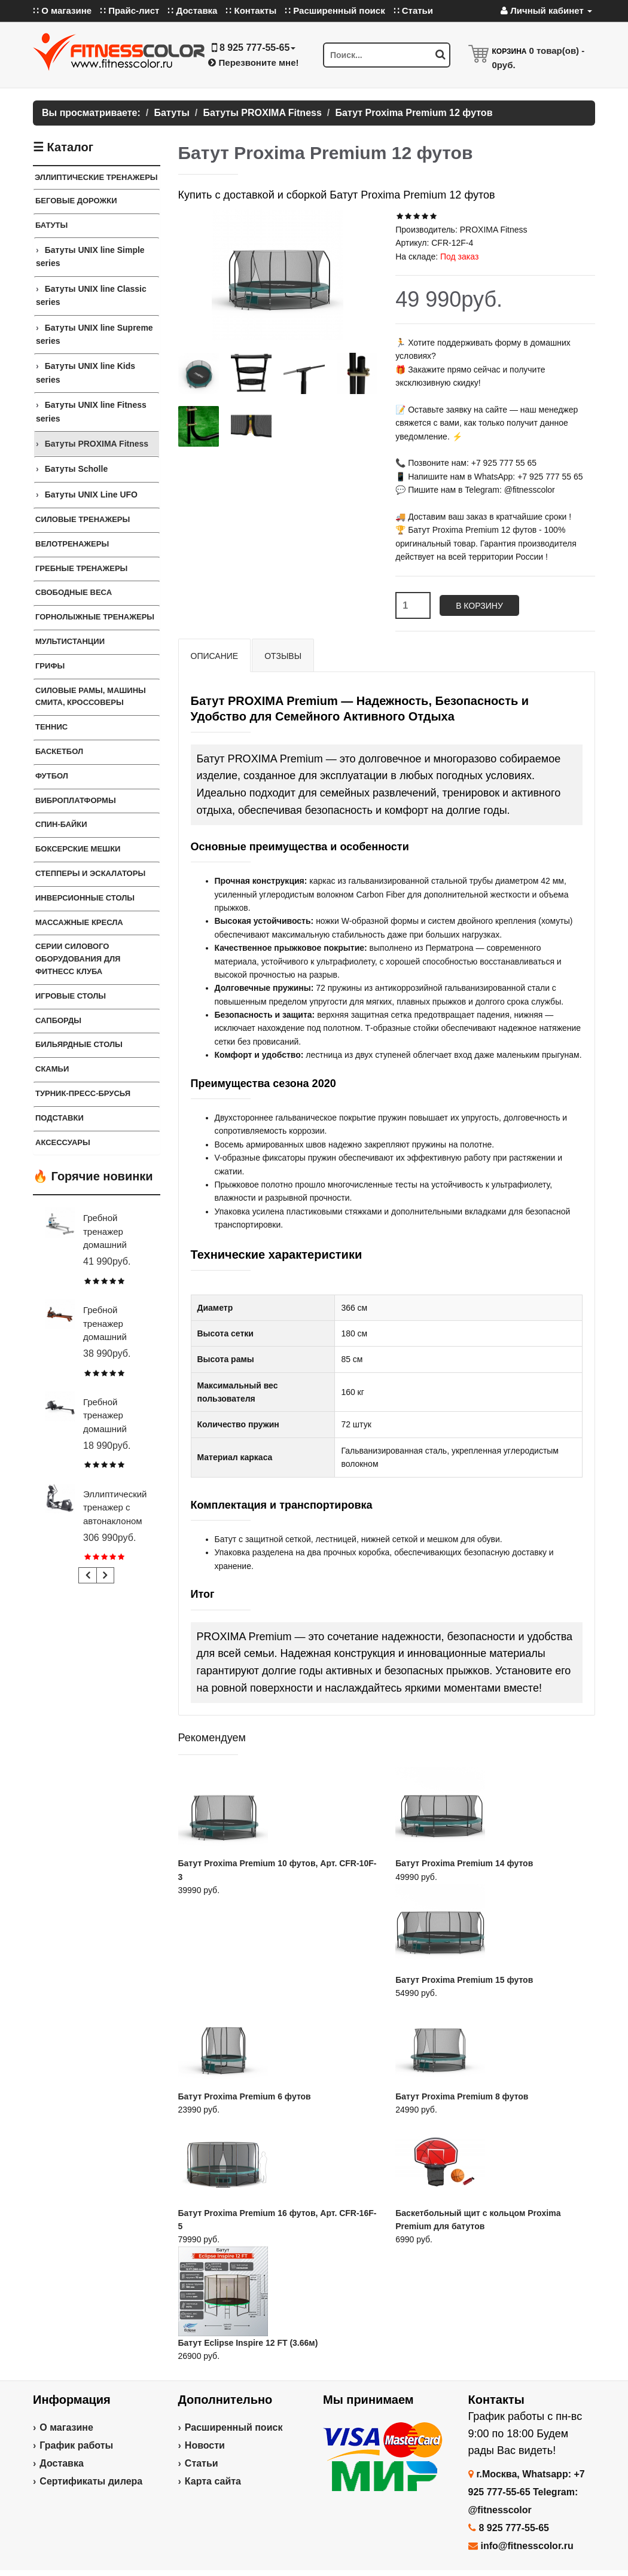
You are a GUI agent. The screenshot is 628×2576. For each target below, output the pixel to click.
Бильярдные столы (79, 1044)
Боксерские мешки (77, 848)
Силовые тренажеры (82, 519)
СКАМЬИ (52, 1068)
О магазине (66, 2427)
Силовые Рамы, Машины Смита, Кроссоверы (90, 696)
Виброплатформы (75, 800)
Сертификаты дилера (90, 2481)
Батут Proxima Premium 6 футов (244, 2096)
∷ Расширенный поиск (335, 10)
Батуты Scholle (76, 469)
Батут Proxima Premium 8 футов (461, 2096)
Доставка (61, 2463)
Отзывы (282, 656)
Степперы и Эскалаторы (90, 873)
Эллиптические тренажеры (96, 177)
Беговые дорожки (76, 200)
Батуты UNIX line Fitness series (91, 411)
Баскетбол (59, 751)
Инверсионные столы (85, 897)
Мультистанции (70, 641)
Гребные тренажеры (81, 568)
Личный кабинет (546, 10)
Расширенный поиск (234, 2427)
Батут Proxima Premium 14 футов (464, 1863)
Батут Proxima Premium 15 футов (464, 1980)
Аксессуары (62, 1142)
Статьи (201, 2463)
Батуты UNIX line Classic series (91, 295)
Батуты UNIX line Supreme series (94, 334)
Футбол (51, 775)
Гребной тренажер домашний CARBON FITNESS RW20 (115, 1429)
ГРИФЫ (50, 665)
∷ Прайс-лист (129, 10)
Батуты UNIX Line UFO (91, 494)
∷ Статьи (413, 10)
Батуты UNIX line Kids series (85, 372)
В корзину (479, 606)
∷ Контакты (250, 10)
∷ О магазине (62, 10)
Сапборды (58, 1020)
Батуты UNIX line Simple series (90, 256)
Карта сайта (213, 2481)
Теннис (51, 726)
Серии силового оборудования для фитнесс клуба (77, 959)
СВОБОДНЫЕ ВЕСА (73, 592)
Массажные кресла (79, 922)
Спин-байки (61, 824)
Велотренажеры (72, 543)
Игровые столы (70, 995)
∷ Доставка (192, 10)
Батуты (51, 225)
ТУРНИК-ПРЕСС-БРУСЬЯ (82, 1093)
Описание (215, 656)
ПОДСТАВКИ (59, 1117)
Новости (205, 2445)
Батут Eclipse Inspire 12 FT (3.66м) (248, 2343)
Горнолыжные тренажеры (94, 616)
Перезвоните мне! (253, 62)
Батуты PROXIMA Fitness (96, 443)
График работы (76, 2445)
